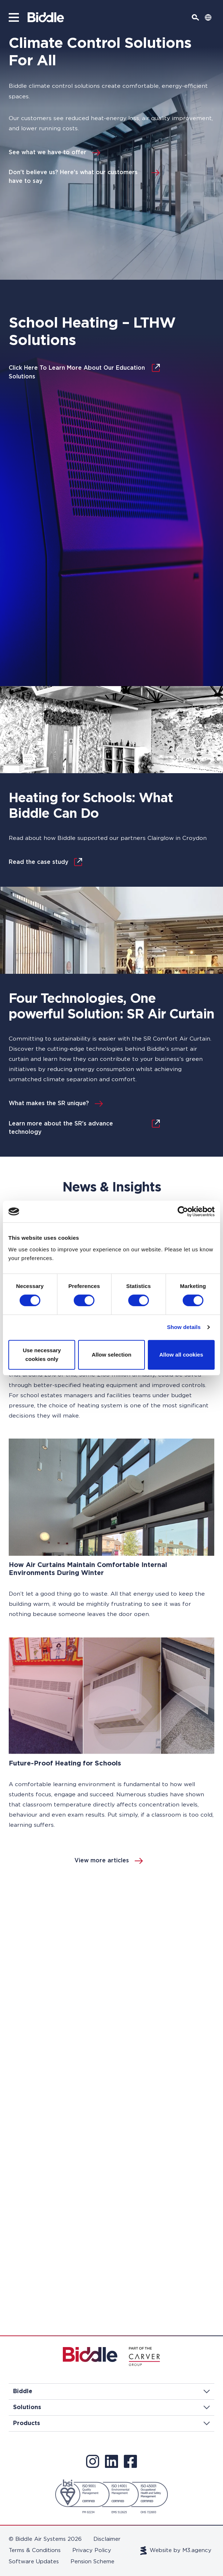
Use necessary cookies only (42, 1354)
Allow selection (111, 1354)
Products (111, 2423)
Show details (184, 1327)
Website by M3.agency (176, 2550)
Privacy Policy (91, 2550)
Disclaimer (107, 2539)
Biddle (111, 2391)
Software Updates (34, 2561)
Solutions (111, 2407)
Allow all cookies (181, 1354)
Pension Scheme (92, 2561)
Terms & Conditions (35, 2550)
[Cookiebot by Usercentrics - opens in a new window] (183, 1211)
